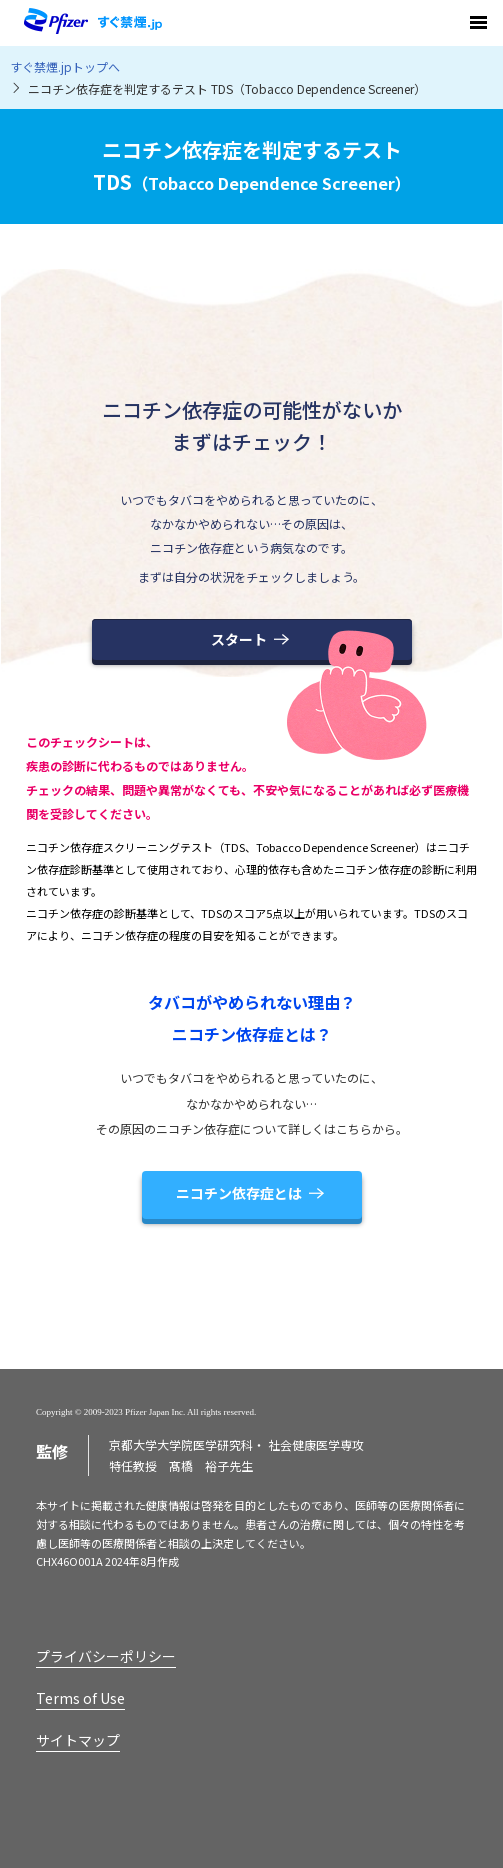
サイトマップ (78, 1740)
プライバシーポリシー (106, 1656)
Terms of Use (80, 1698)
